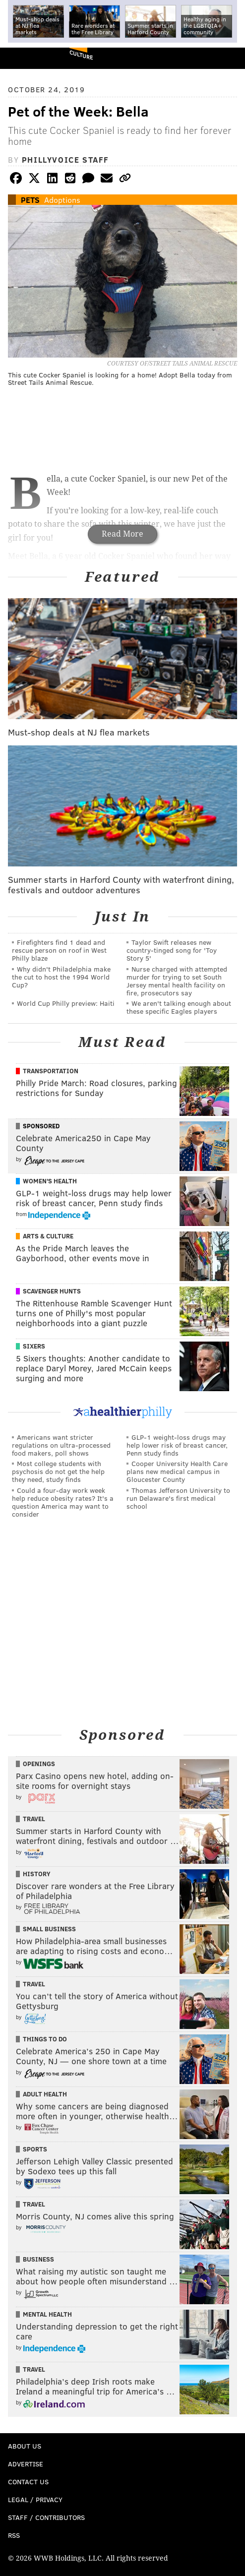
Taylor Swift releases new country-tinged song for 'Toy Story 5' (171, 950)
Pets (30, 199)
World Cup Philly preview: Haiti (66, 1003)
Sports (35, 2149)
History (37, 1873)
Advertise (25, 2463)
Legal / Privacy (35, 2499)
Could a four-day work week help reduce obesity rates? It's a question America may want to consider (63, 1502)
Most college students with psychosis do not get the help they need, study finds (58, 1471)
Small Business (49, 1928)
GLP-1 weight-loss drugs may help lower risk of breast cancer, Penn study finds (177, 1445)
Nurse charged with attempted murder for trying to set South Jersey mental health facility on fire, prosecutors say (176, 980)
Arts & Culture (48, 1235)
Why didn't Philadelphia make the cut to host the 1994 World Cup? (61, 976)
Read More (122, 534)
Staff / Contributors (46, 2517)
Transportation (50, 1070)
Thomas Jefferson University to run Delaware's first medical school (178, 1498)
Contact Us (28, 2481)
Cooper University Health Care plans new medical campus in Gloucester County (177, 1471)
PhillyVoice (24, 58)
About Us (24, 2446)
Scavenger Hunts (52, 1291)
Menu (229, 58)
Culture (81, 54)
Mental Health (47, 2314)
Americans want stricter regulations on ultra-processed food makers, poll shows (61, 1445)
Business (38, 2259)
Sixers (34, 1346)
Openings (39, 1763)
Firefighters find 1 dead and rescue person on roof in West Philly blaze (59, 950)
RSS (14, 2535)
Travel (34, 1818)
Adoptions (62, 199)
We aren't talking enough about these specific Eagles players (178, 1007)
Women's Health (50, 1180)
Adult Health (45, 2093)
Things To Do (45, 2038)
